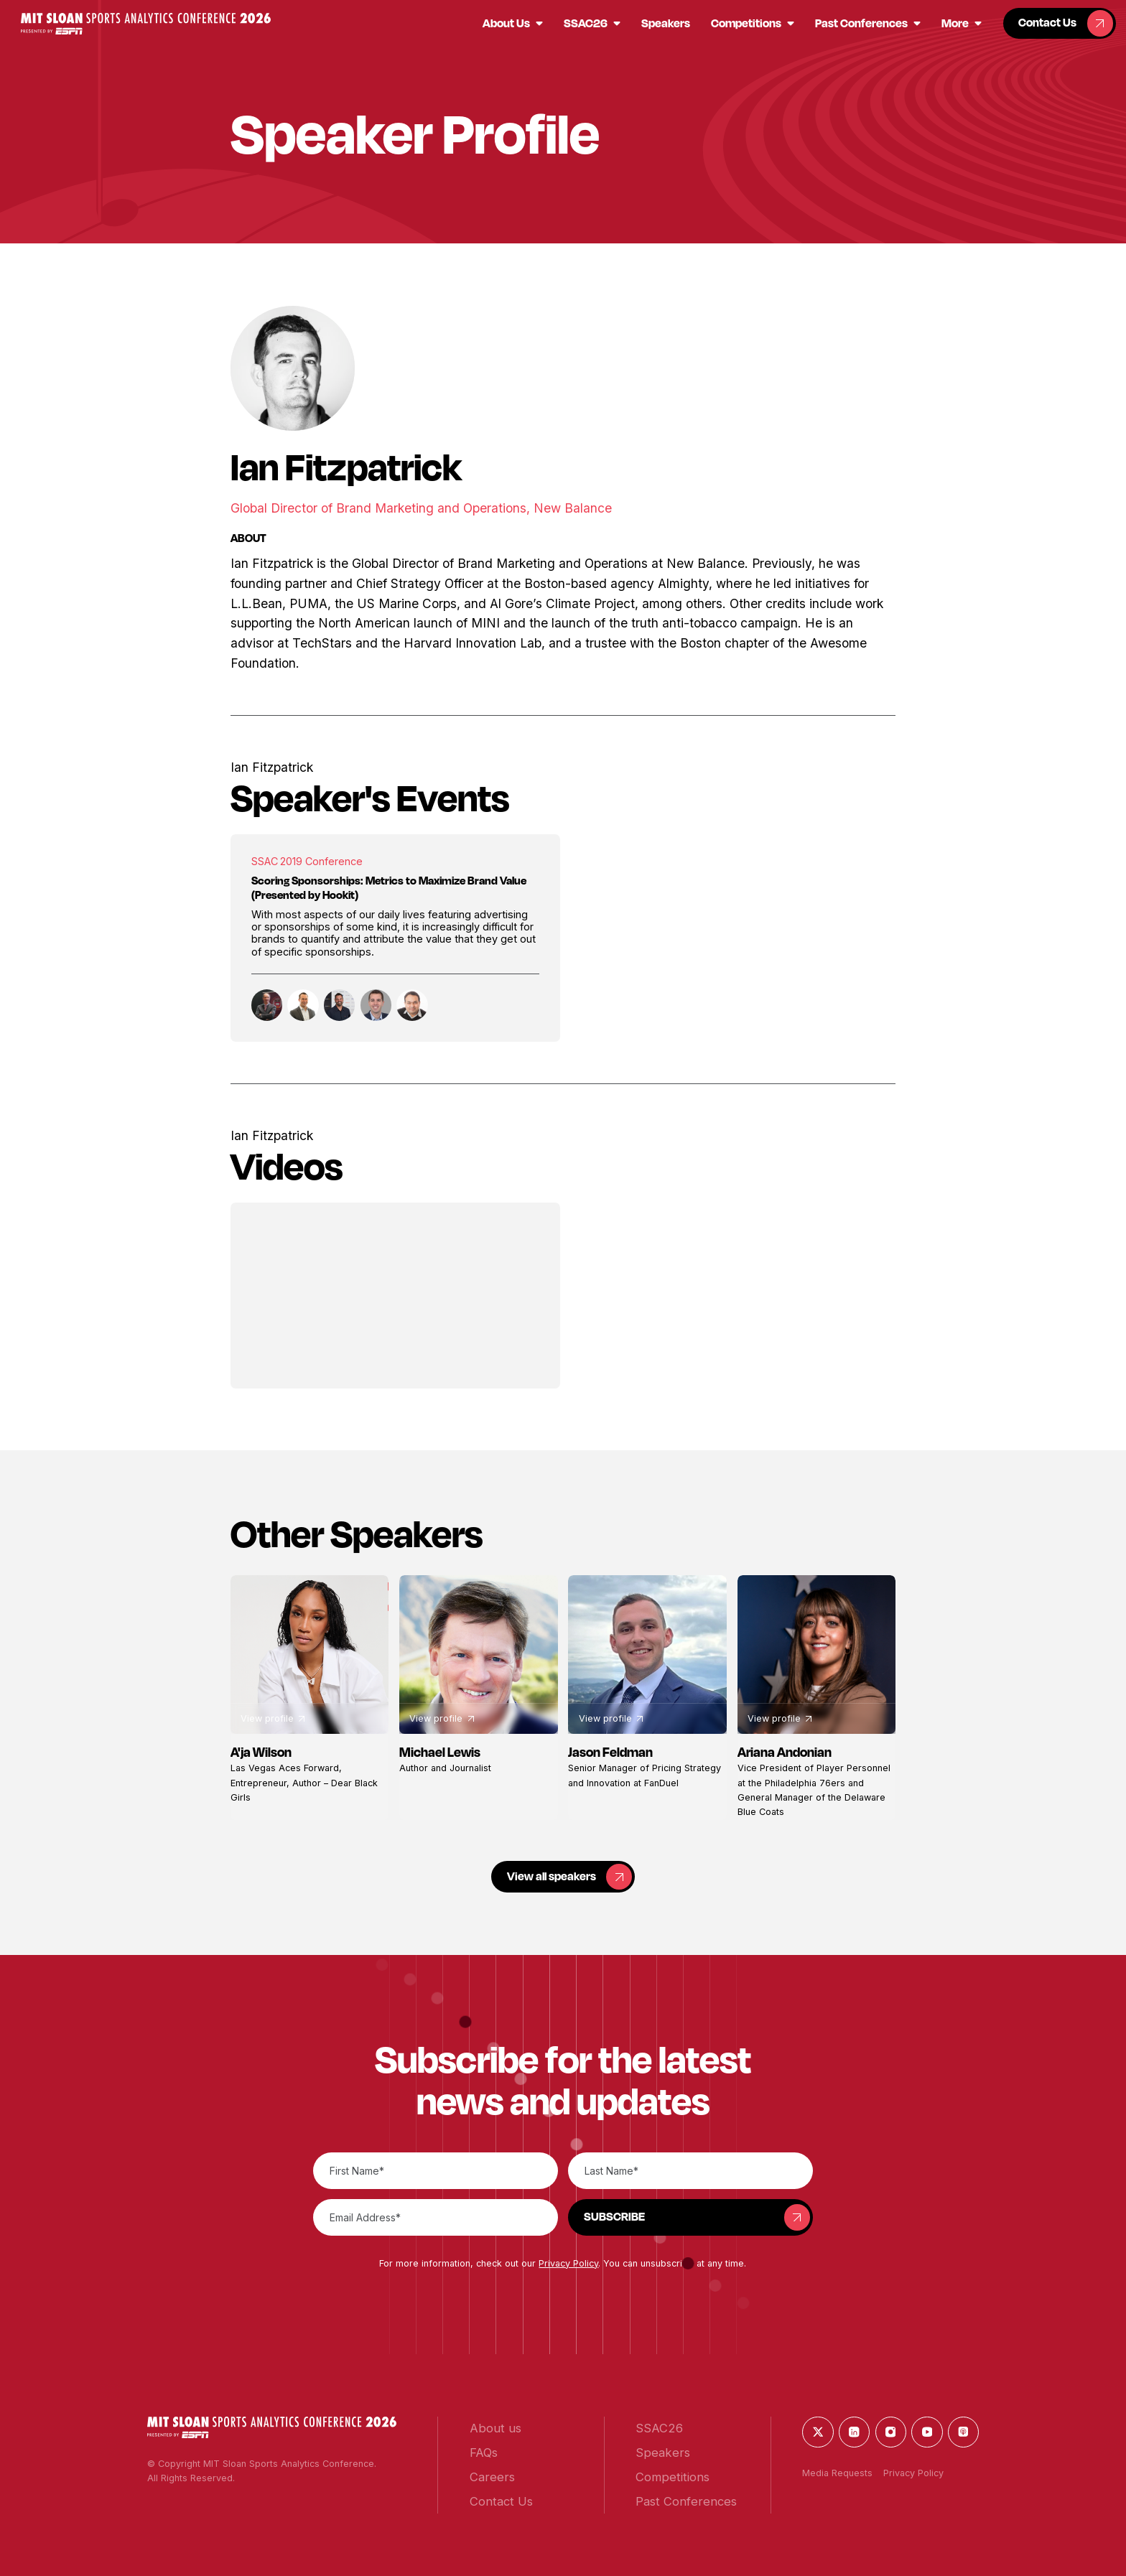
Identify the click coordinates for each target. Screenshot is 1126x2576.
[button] (146, 23)
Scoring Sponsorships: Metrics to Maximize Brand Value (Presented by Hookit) (388, 887)
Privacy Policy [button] (568, 2263)
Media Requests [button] (837, 2473)
